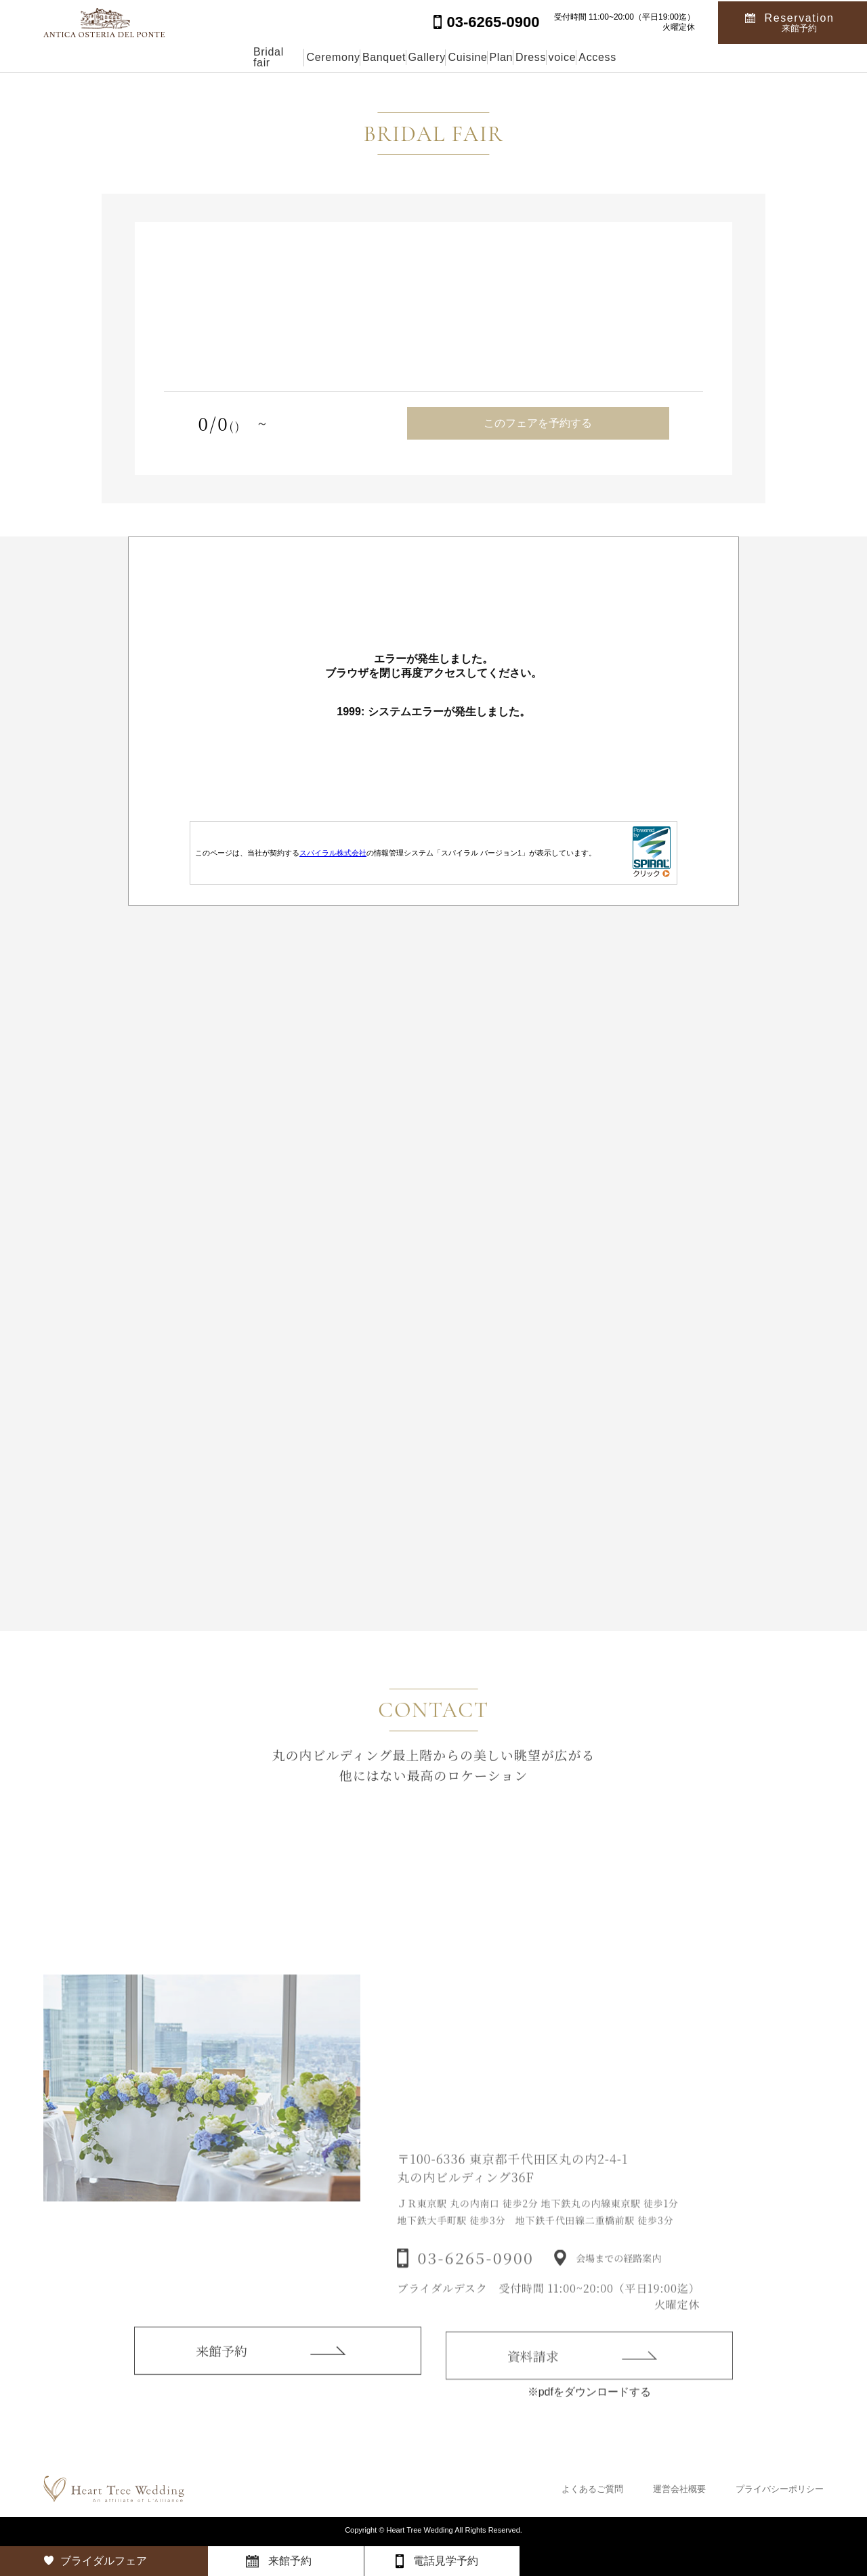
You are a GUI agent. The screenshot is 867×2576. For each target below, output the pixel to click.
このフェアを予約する (538, 423)
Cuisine (464, 57)
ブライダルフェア (103, 2561)
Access (718, 57)
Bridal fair (154, 57)
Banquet (319, 57)
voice (651, 57)
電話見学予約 (445, 2561)
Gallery (392, 57)
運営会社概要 (679, 2489)
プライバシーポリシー (780, 2489)
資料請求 (533, 2370)
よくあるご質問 (592, 2489)
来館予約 (221, 2361)
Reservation (799, 21)
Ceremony (238, 57)
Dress (589, 57)
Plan (528, 57)
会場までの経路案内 (618, 2273)
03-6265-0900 (475, 2273)
